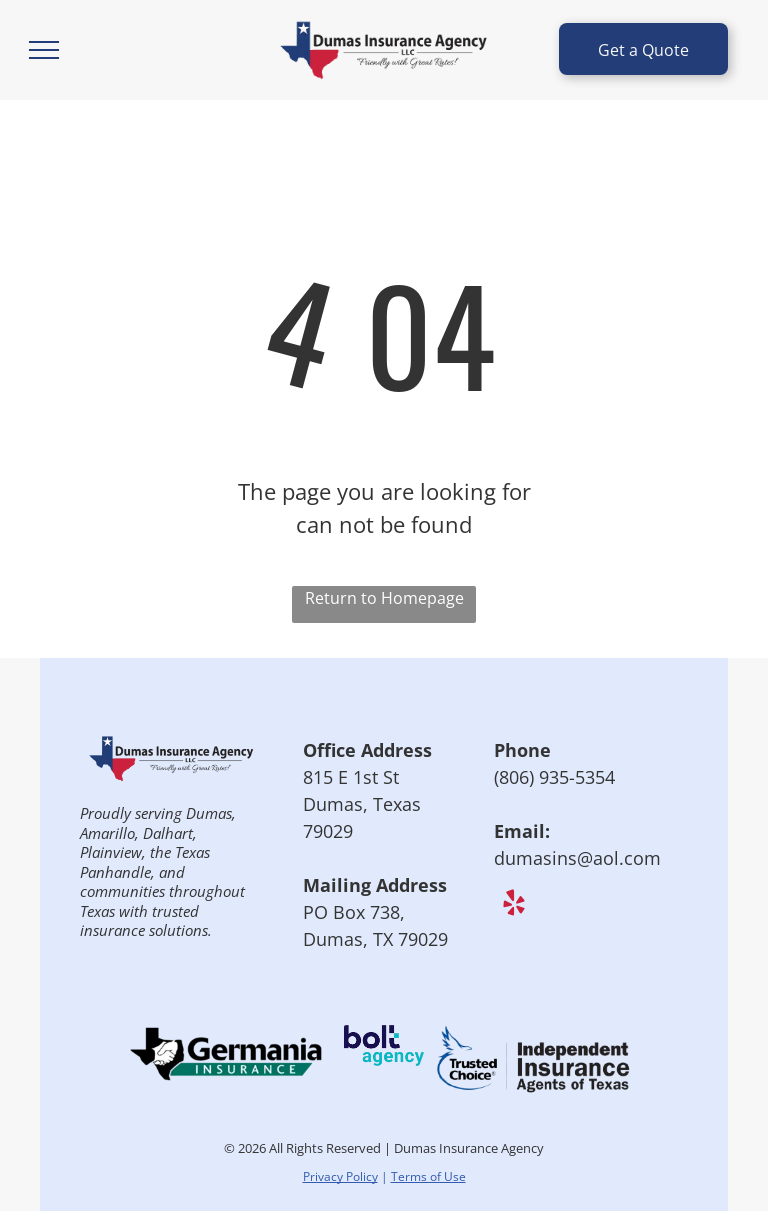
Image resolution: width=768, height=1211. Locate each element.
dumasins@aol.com (577, 858)
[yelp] (513, 906)
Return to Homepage (384, 598)
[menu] (44, 50)
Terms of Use (428, 1176)
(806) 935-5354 (554, 777)
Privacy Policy (340, 1176)
